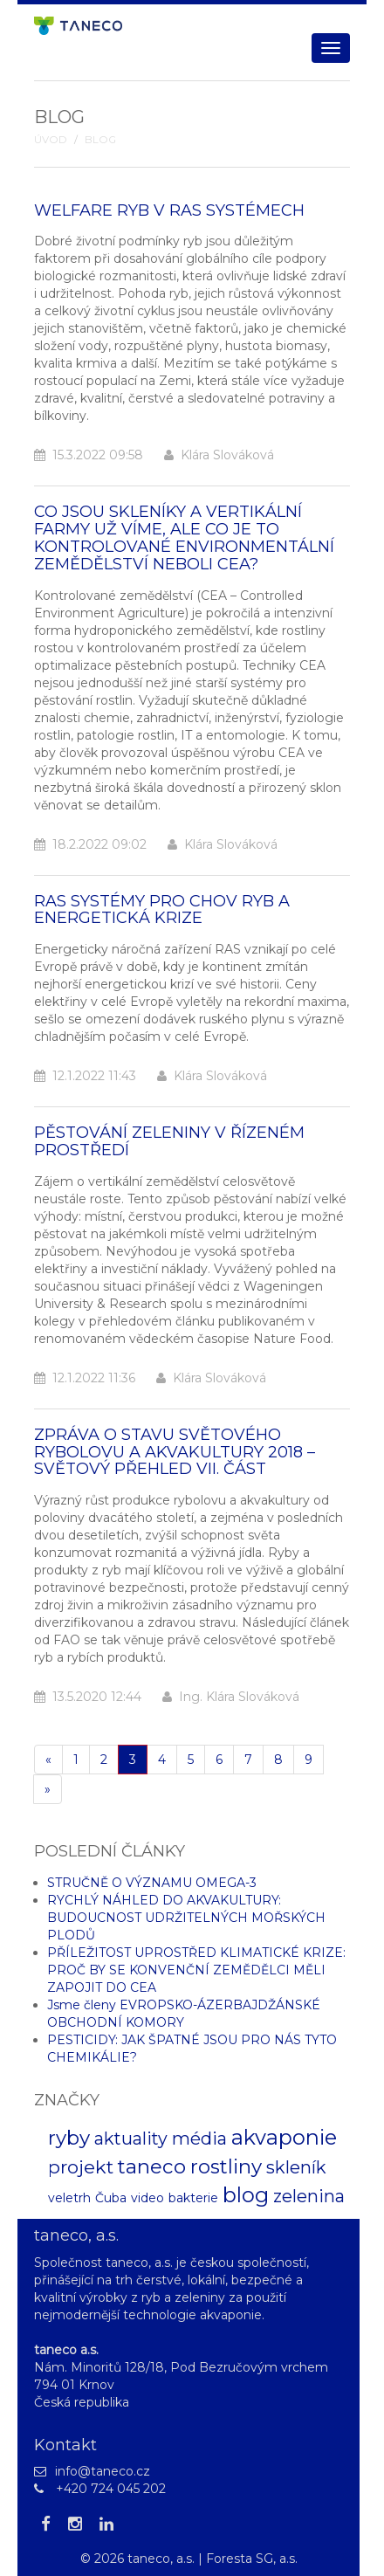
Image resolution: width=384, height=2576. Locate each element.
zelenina (309, 2196)
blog (246, 2195)
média (199, 2138)
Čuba (111, 2198)
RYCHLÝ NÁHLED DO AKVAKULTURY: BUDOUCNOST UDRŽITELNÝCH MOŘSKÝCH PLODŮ (186, 1917)
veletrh (69, 2198)
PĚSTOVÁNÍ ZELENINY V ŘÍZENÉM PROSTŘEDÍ (169, 1141)
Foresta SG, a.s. (252, 2558)
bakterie (193, 2198)
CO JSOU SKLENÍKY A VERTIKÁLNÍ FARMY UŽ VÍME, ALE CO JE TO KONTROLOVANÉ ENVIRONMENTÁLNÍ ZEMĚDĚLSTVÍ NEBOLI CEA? (184, 537)
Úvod (50, 140)
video (147, 2198)
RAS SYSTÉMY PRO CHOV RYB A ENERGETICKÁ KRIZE (162, 910)
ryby (69, 2137)
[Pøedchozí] (48, 1759)
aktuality (131, 2138)
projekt (80, 2167)
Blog (100, 140)
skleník (296, 2167)
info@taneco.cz (102, 2471)
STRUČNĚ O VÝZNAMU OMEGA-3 (152, 1883)
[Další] (47, 1789)
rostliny (226, 2166)
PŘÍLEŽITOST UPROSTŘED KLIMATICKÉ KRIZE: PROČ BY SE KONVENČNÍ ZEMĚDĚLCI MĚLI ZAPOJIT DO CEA (196, 1970)
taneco (152, 2166)
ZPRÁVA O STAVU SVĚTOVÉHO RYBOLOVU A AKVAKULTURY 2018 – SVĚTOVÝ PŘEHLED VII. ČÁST (174, 1452)
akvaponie (284, 2137)
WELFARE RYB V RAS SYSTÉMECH (169, 210)
